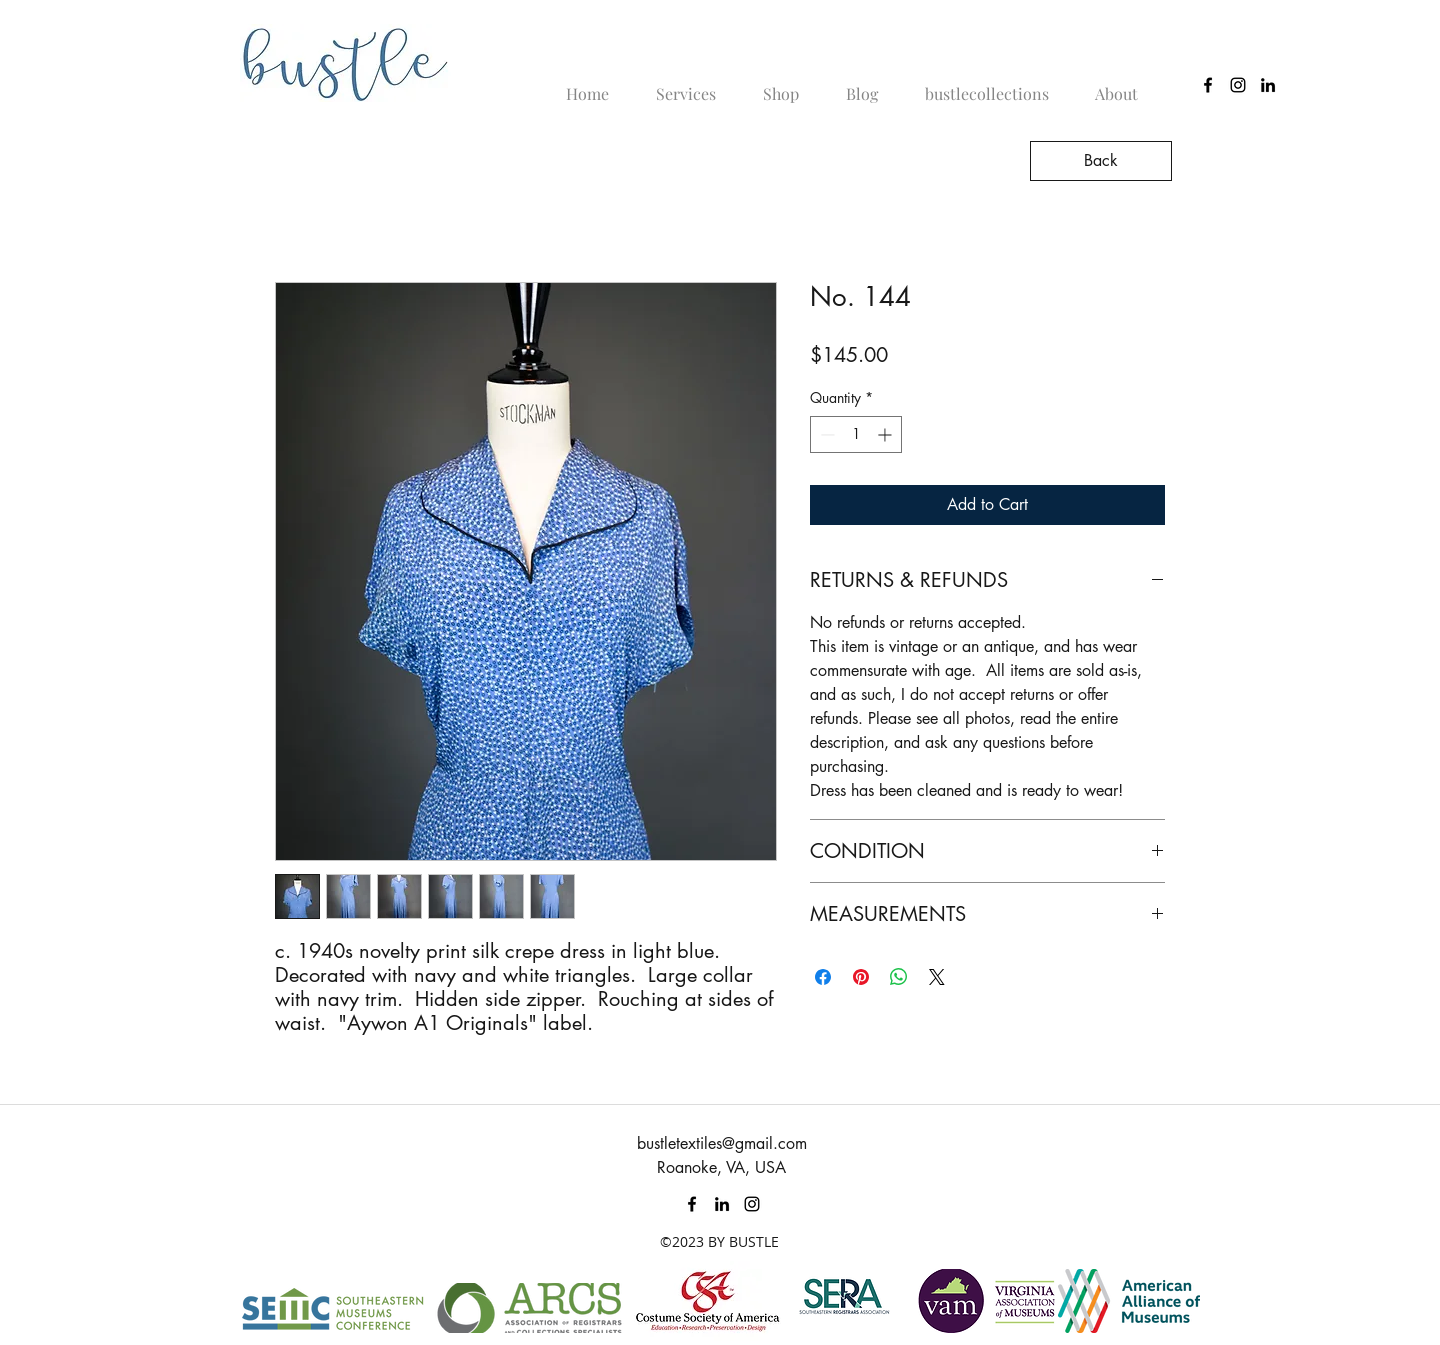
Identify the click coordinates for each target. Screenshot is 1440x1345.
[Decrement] (825, 434)
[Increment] (886, 434)
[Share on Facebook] (823, 977)
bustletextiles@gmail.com (722, 1143)
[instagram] (1238, 85)
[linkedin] (1268, 85)
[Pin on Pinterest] (861, 977)
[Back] (1101, 161)
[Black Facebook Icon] (1208, 85)
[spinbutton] (856, 434)
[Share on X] (937, 977)
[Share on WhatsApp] (899, 977)
